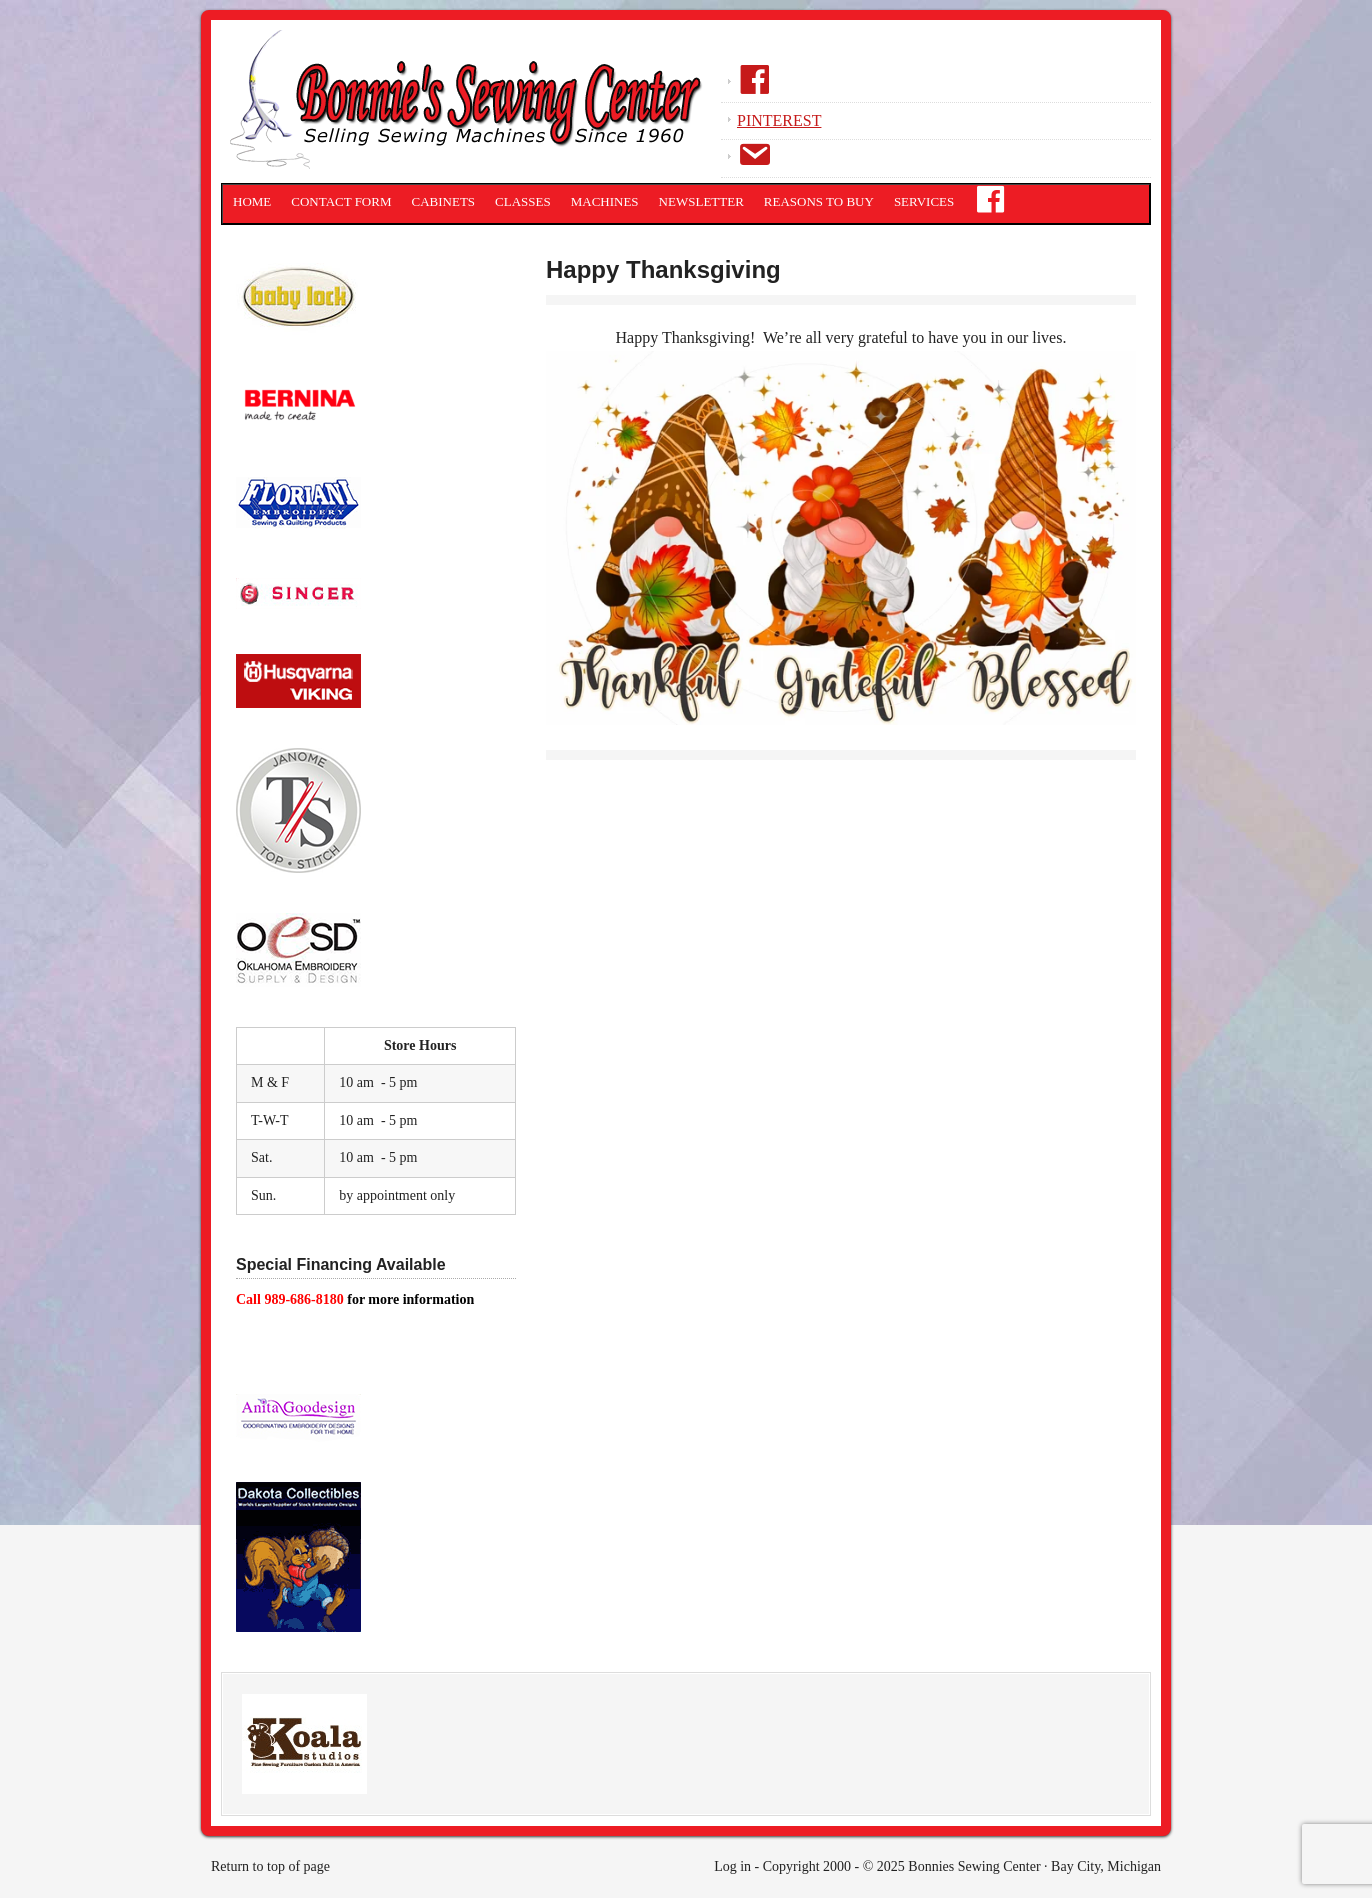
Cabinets (444, 201)
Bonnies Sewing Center (471, 105)
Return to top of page (270, 1866)
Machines (605, 201)
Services (924, 201)
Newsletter (701, 201)
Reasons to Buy (819, 201)
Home (252, 201)
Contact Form (341, 201)
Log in (732, 1866)
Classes (523, 201)
